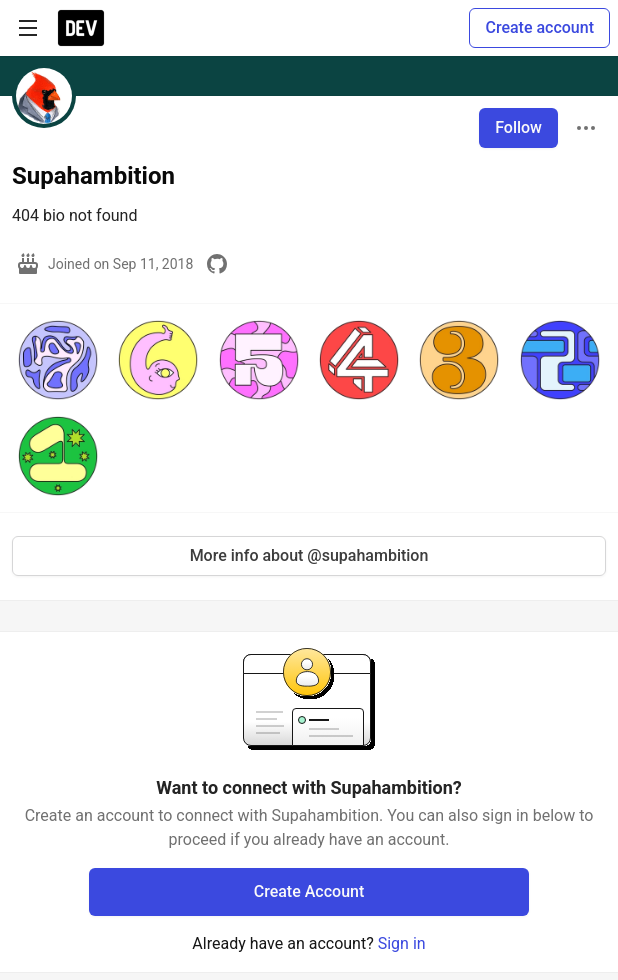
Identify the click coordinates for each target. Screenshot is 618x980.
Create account (539, 27)
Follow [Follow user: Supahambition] (518, 127)
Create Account (309, 891)
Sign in (402, 943)
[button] (58, 360)
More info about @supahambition (309, 555)
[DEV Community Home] (81, 28)
